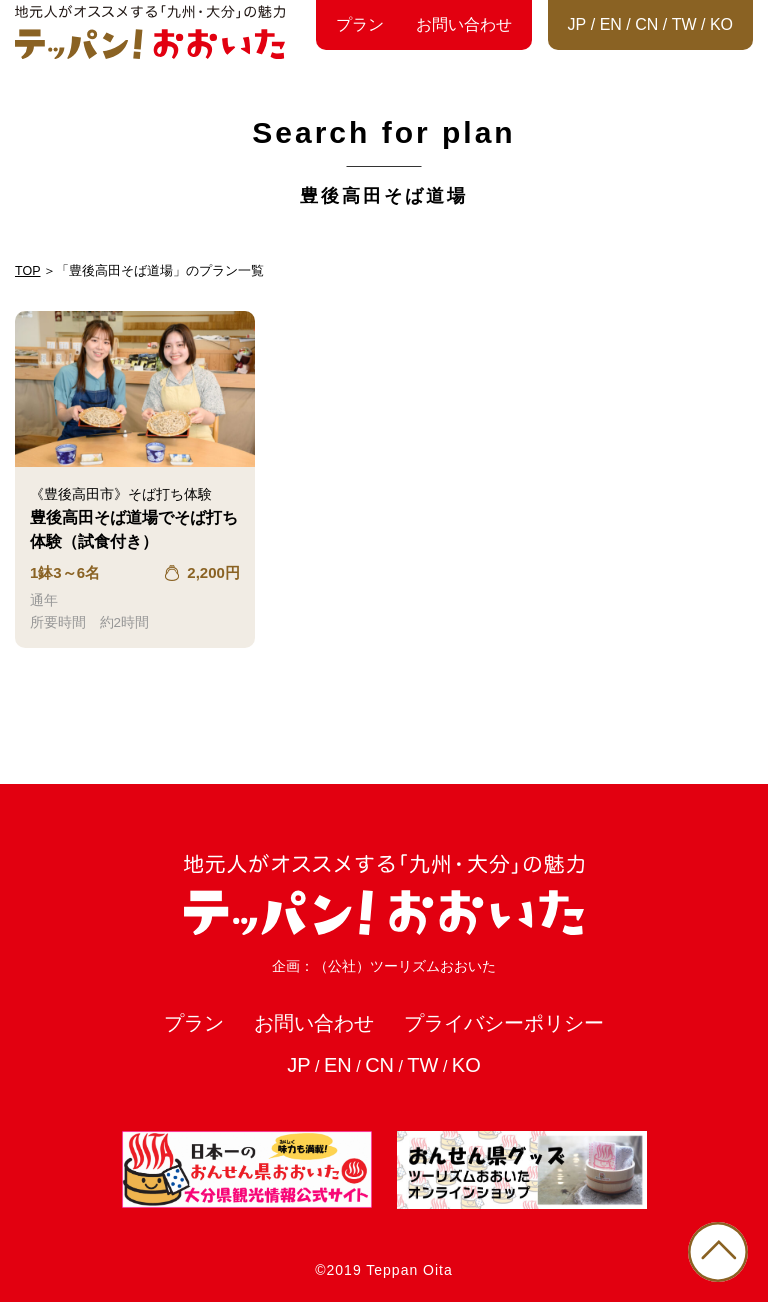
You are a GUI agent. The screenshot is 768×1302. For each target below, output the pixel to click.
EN (611, 24)
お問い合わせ (464, 24)
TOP (27, 271)
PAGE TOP (718, 1252)
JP (577, 24)
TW (684, 24)
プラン (360, 24)
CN (646, 24)
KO (721, 24)
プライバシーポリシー (504, 1023)
